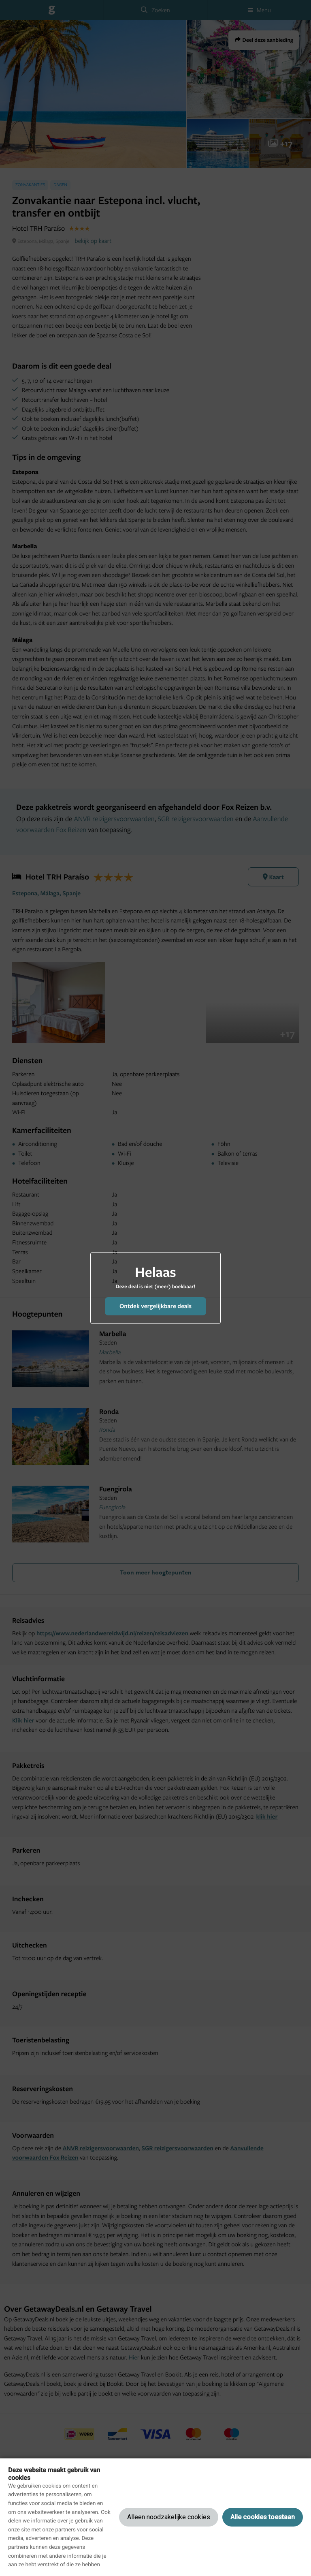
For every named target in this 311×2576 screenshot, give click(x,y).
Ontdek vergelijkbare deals (155, 1306)
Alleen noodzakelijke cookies (168, 2517)
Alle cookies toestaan (262, 2517)
